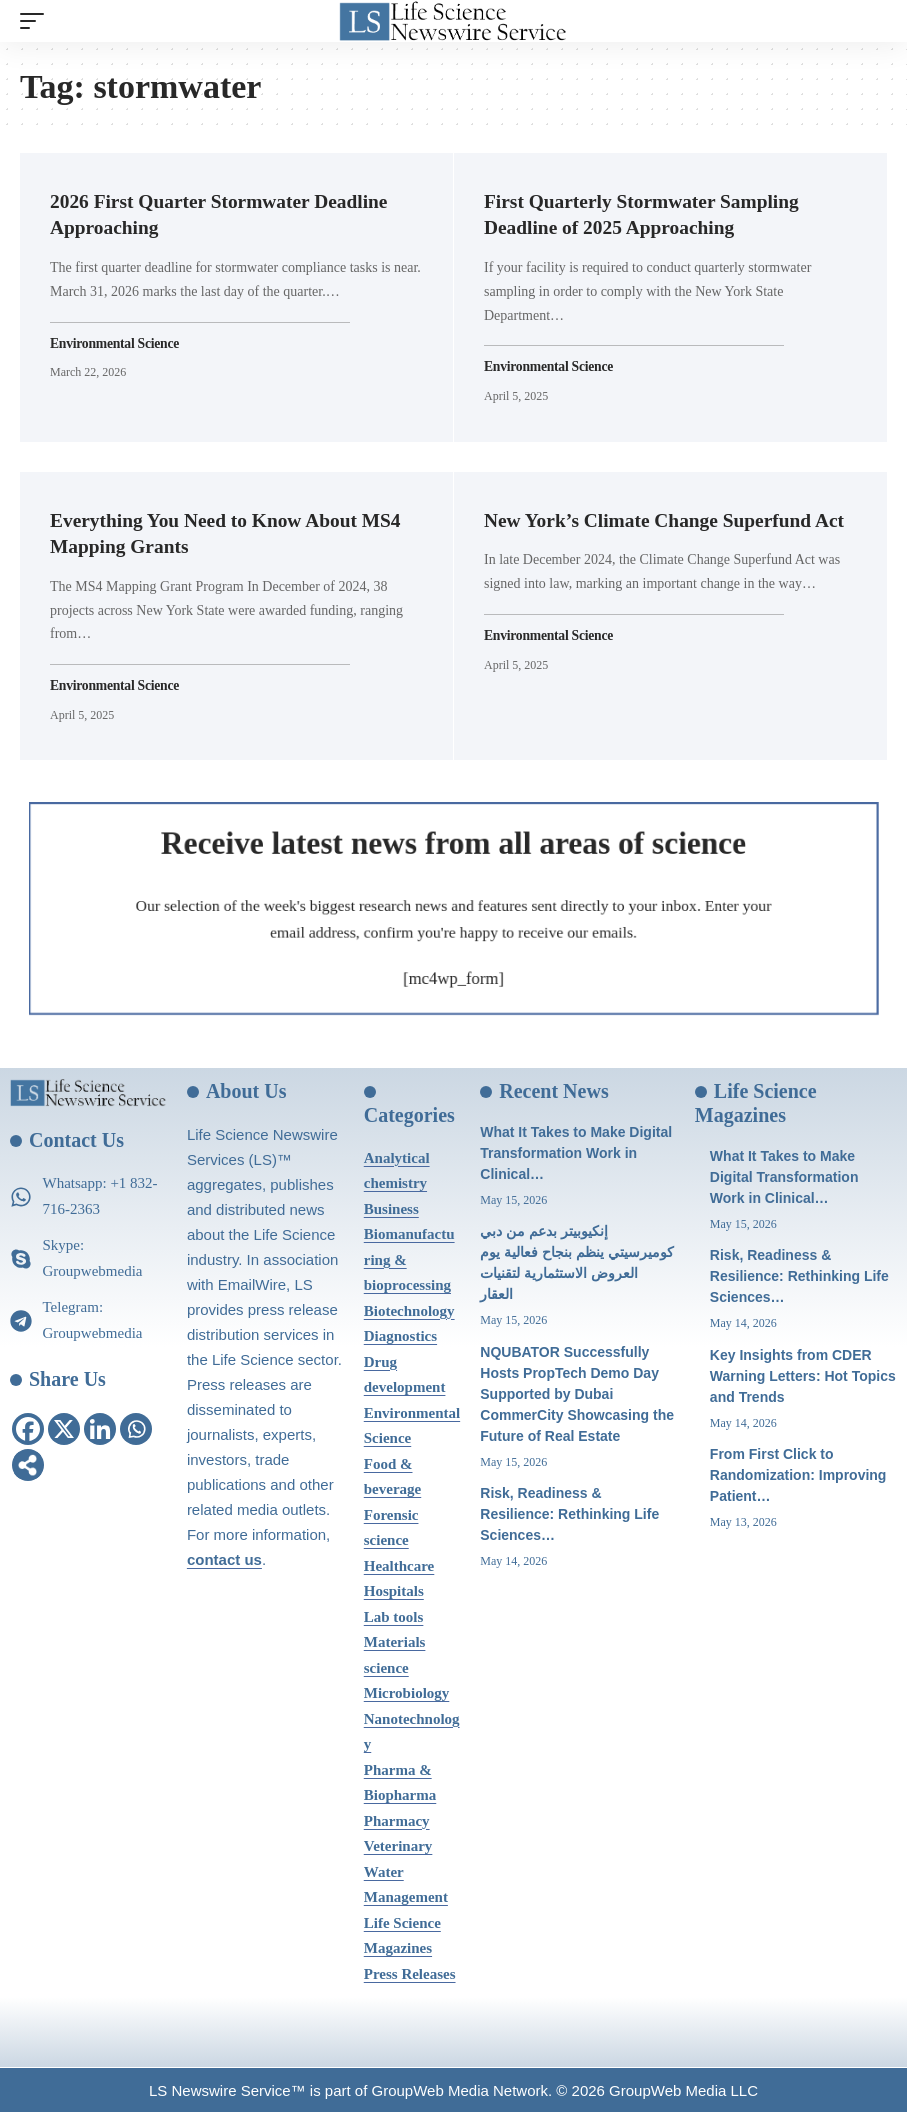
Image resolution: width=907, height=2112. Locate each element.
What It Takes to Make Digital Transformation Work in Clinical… (576, 1151)
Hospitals (394, 1589)
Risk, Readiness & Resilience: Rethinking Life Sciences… (569, 1512)
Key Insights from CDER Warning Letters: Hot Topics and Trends (803, 1373)
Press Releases (410, 1972)
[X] (64, 1427)
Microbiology (407, 1691)
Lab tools (394, 1615)
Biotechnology (409, 1309)
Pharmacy (397, 1819)
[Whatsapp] (136, 1427)
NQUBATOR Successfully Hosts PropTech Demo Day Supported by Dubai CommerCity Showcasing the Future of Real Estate (577, 1391)
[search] (872, 21)
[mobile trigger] (37, 21)
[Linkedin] (100, 1427)
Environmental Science (116, 342)
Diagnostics (400, 1334)
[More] (28, 1463)
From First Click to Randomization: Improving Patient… (798, 1473)
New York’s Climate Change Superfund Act (669, 519)
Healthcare (399, 1564)
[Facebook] (28, 1427)
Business (391, 1207)
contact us (224, 1557)
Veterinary (398, 1844)
